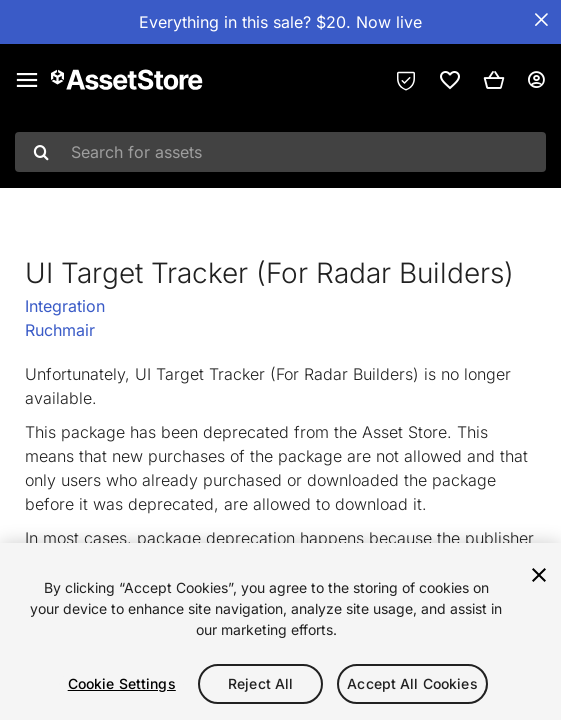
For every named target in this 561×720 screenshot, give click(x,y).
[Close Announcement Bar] (541, 20)
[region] (280, 631)
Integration (65, 306)
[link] (450, 80)
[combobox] (280, 152)
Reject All (260, 683)
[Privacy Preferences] (406, 80)
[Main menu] (27, 80)
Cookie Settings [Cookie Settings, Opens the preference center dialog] (122, 683)
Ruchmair (60, 330)
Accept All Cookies (412, 683)
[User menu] (536, 80)
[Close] (539, 575)
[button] (494, 80)
